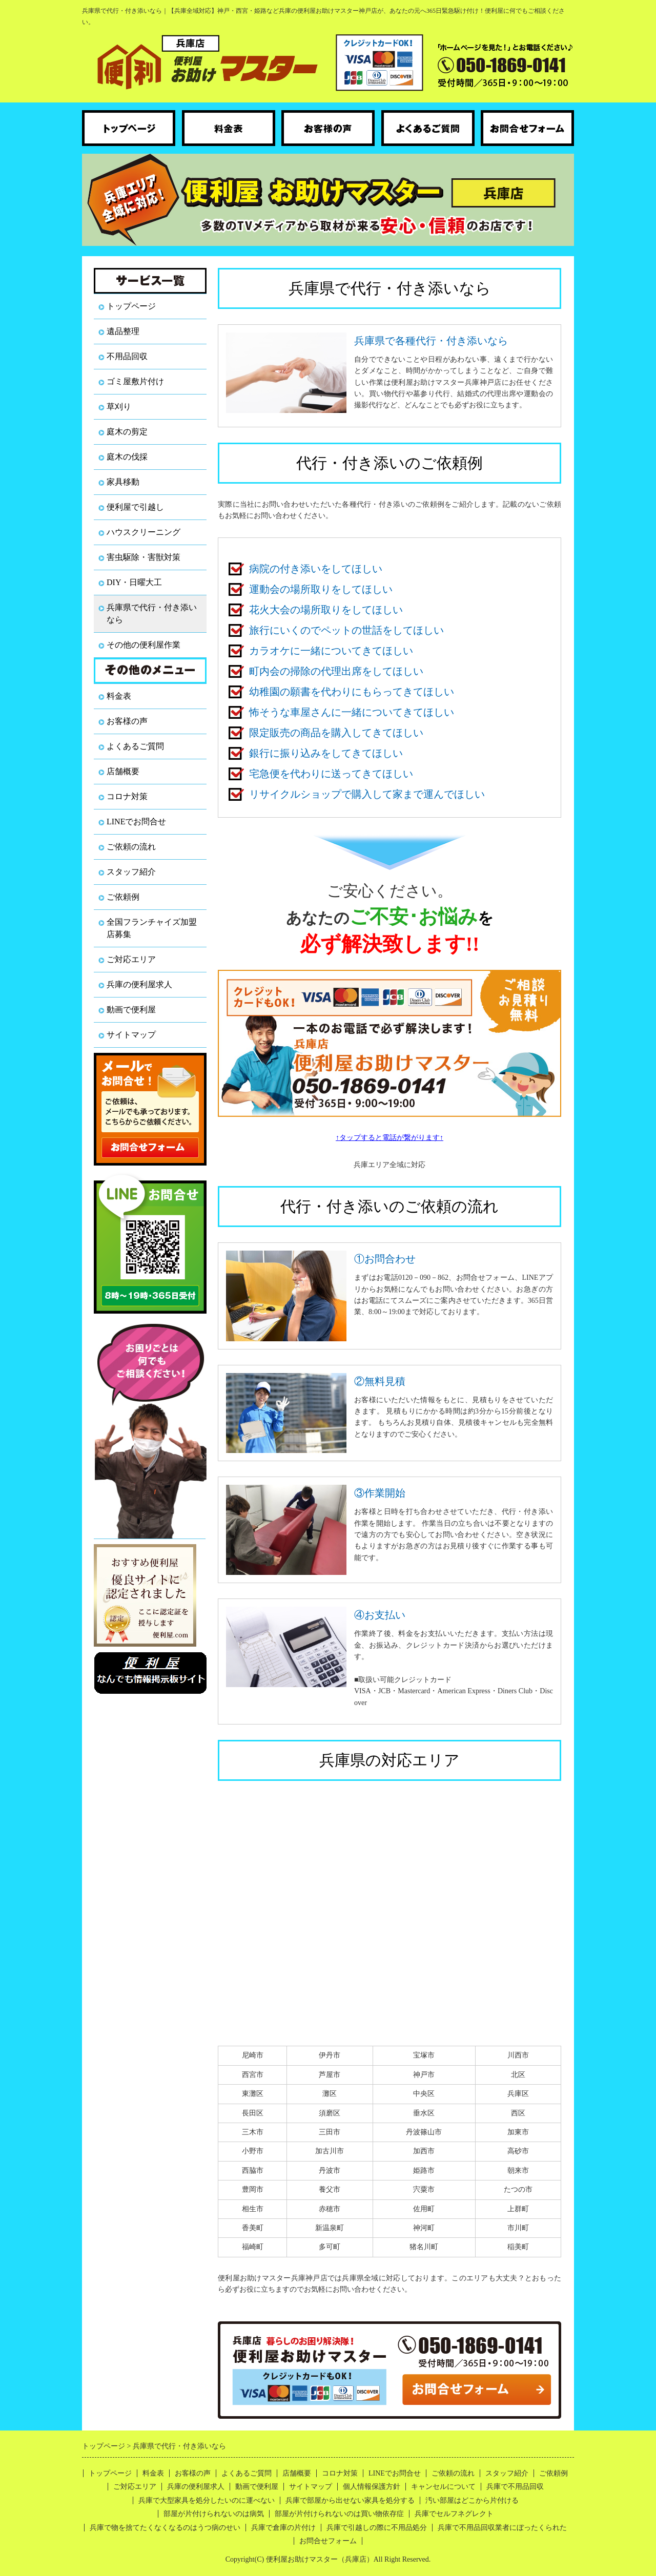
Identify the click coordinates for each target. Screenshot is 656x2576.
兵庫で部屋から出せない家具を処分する (350, 2500)
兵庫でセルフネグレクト (454, 2514)
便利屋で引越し (135, 507)
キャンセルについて (443, 2486)
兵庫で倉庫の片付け (283, 2527)
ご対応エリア (131, 959)
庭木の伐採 (127, 456)
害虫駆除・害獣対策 (143, 557)
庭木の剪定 (127, 431)
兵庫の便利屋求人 (139, 984)
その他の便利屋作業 (143, 644)
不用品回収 (127, 356)
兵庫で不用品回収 (515, 2486)
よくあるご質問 (135, 746)
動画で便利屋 (131, 1009)
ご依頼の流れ (131, 846)
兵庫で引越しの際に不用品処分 (376, 2527)
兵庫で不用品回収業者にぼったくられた (502, 2527)
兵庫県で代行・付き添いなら (152, 613)
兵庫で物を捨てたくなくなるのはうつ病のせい (165, 2527)
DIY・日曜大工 (134, 582)
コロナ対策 (127, 796)
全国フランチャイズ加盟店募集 (152, 928)
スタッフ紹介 (131, 871)
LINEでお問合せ (136, 821)
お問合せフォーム (328, 2541)
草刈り (119, 406)
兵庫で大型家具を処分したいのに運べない (206, 2500)
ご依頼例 (123, 896)
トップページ (131, 306)
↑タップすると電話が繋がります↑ (389, 1137)
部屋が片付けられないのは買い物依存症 (339, 2514)
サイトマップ (131, 1034)
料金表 (119, 696)
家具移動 (123, 481)
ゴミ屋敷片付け (135, 381)
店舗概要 (123, 771)
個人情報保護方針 (371, 2486)
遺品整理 (123, 331)
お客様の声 (127, 721)
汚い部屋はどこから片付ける (472, 2500)
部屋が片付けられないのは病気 (213, 2514)
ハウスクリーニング (143, 532)
